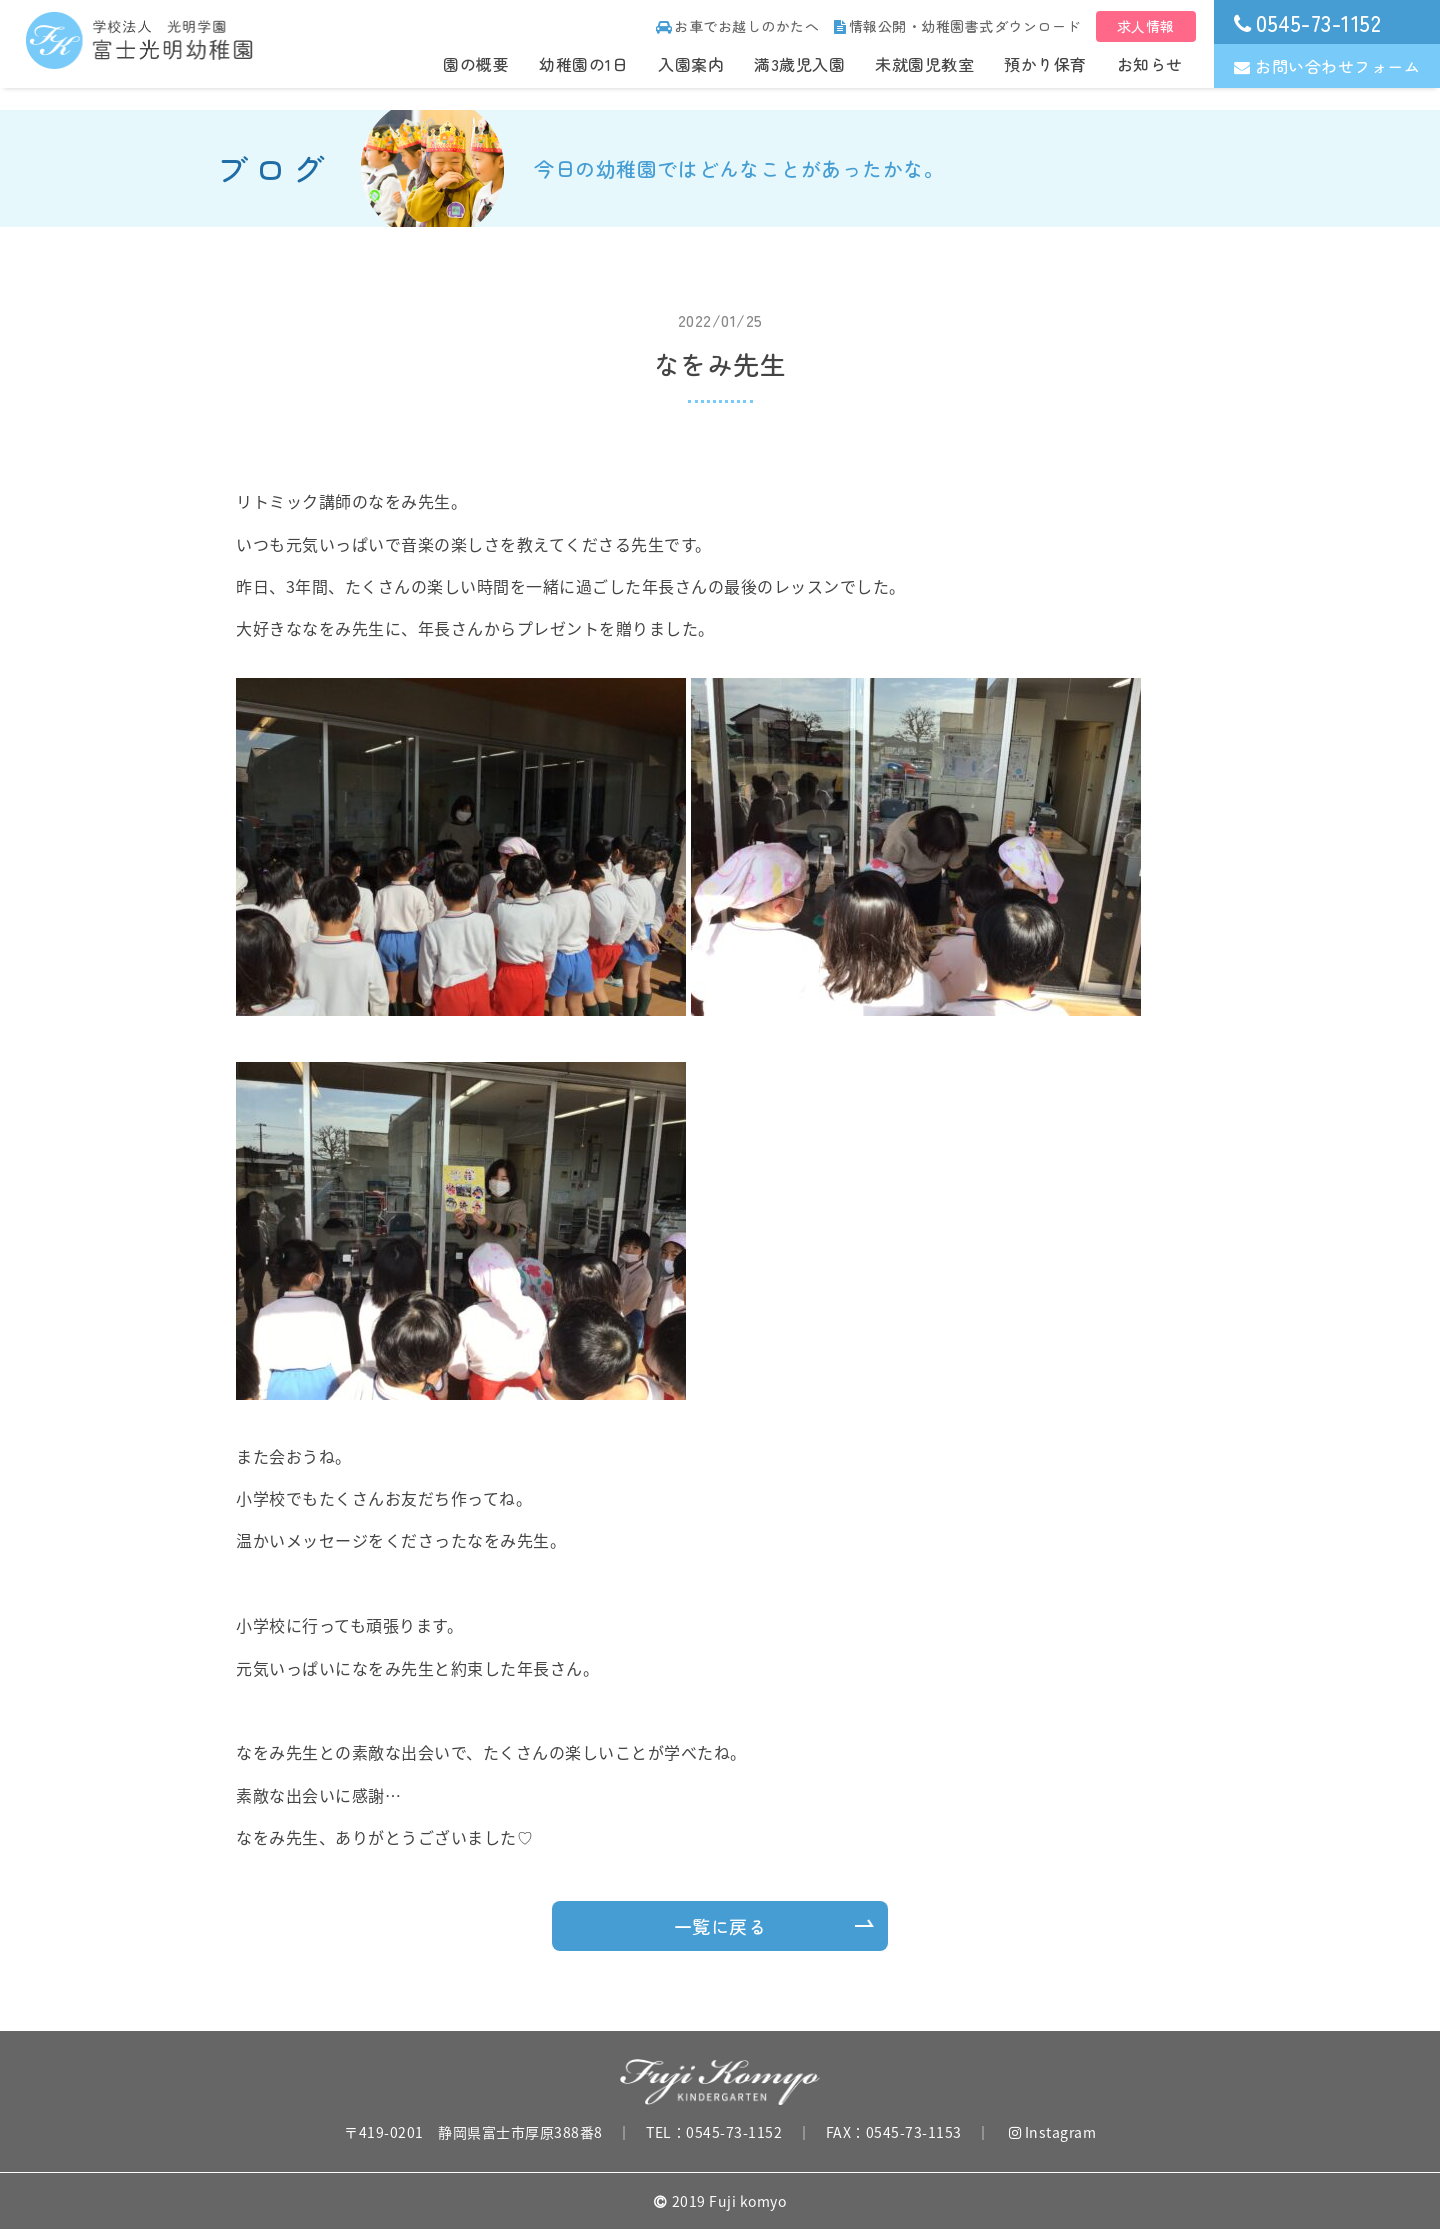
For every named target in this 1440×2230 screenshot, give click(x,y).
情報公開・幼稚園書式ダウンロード (957, 26)
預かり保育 (1045, 64)
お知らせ (1150, 64)
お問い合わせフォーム (1327, 66)
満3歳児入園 (799, 64)
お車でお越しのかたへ (738, 26)
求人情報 (1146, 26)
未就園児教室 (924, 64)
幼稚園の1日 (583, 64)
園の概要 (476, 64)
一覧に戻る (720, 1926)
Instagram (1053, 2132)
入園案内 (691, 64)
